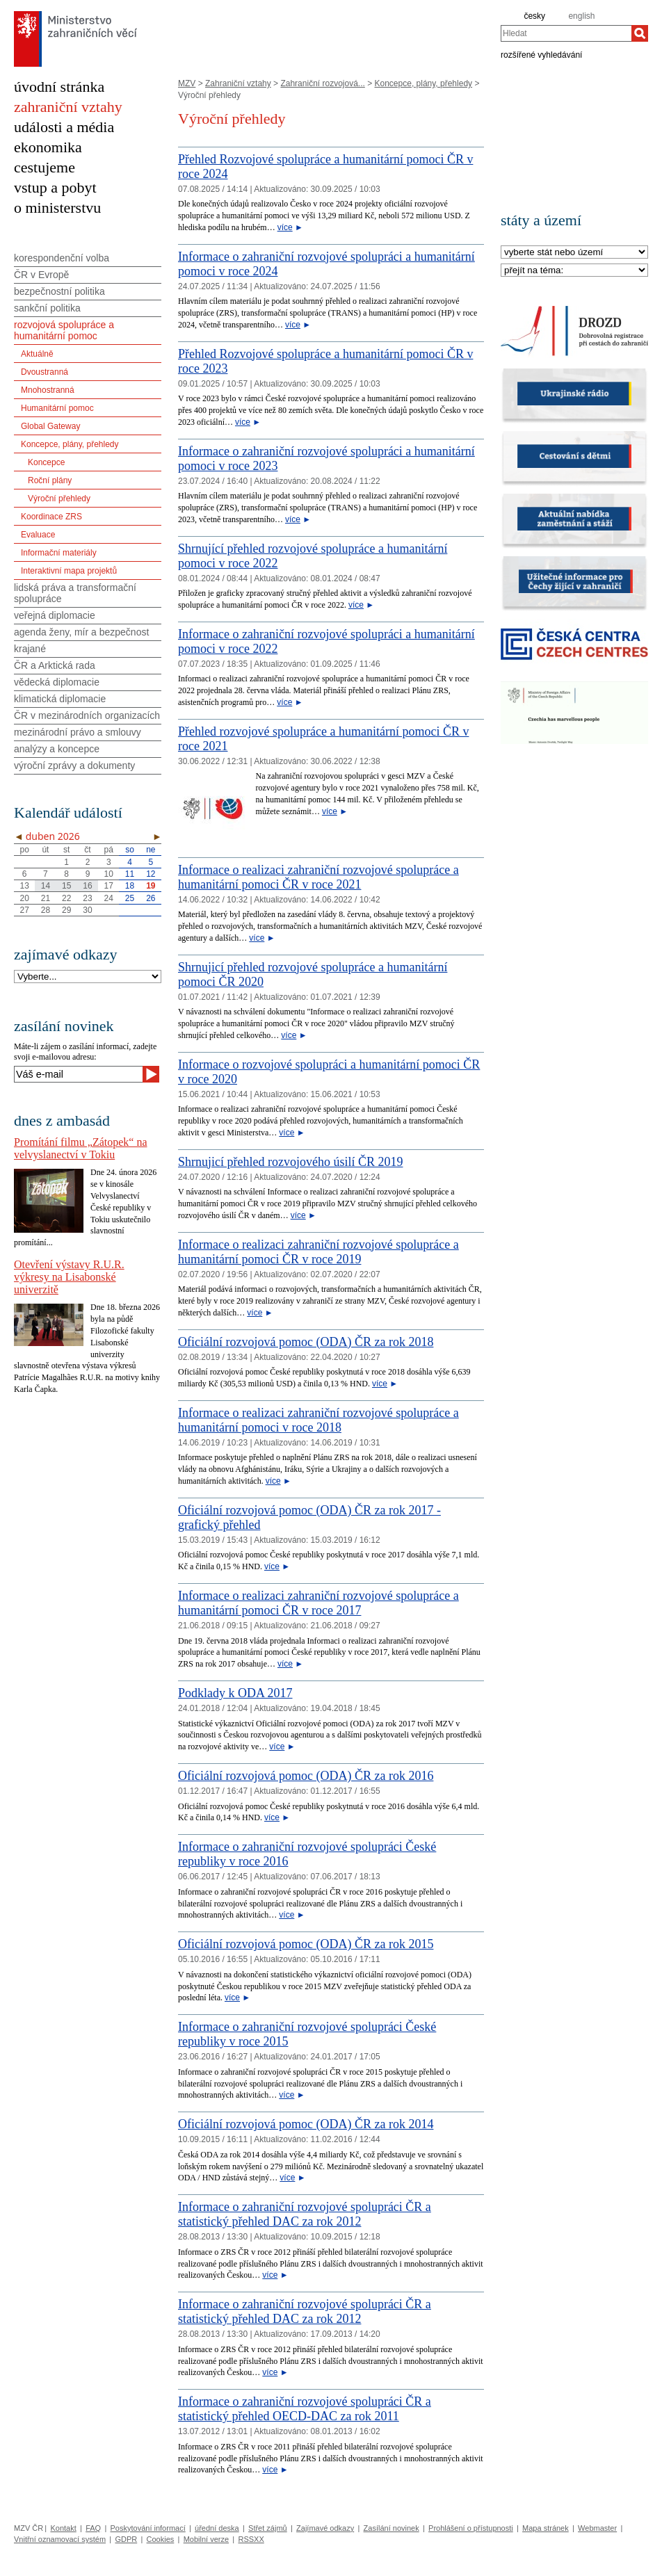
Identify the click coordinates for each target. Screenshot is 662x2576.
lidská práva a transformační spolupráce (75, 593)
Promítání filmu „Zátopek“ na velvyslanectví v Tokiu (80, 1148)
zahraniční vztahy (68, 106)
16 (87, 886)
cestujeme (44, 167)
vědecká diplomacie (56, 682)
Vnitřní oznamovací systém (60, 2539)
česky (534, 16)
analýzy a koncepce (56, 748)
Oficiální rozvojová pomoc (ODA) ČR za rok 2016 (305, 1776)
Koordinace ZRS (51, 516)
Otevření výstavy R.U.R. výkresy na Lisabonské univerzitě (69, 1276)
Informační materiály (59, 553)
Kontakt (63, 2528)
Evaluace (38, 535)
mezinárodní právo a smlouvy (77, 732)
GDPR (126, 2539)
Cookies (161, 2539)
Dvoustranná (44, 372)
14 (45, 886)
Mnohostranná (47, 390)
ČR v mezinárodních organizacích (87, 715)
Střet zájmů (267, 2528)
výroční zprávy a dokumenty (74, 765)
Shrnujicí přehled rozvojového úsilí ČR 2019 (290, 1162)
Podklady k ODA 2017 (235, 1693)
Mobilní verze (206, 2539)
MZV (186, 83)
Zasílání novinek (391, 2528)
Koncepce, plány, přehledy (424, 83)
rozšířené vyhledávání (541, 54)
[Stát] (574, 253)
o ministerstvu (57, 207)
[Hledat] (639, 33)
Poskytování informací (148, 2528)
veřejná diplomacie (54, 615)
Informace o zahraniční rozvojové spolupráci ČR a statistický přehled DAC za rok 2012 (304, 2214)
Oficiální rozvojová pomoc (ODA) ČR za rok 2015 (305, 1944)
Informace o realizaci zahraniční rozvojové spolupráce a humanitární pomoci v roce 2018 (318, 1420)
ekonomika (48, 147)
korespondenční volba (61, 258)
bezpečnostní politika (59, 291)
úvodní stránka (59, 86)
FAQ (93, 2528)
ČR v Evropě (41, 274)
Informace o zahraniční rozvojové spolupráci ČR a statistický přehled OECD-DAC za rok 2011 (304, 2409)
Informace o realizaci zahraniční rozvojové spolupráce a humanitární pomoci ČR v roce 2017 (318, 1603)
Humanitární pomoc (57, 408)
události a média (64, 127)
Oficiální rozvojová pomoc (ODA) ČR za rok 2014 (305, 2124)
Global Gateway (50, 426)
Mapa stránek (545, 2528)
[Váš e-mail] (78, 1074)
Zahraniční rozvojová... (322, 83)
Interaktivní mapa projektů (69, 571)
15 (66, 886)
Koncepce (46, 462)
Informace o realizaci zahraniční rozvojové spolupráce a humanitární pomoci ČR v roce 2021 (318, 877)
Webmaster (597, 2528)
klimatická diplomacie (60, 698)
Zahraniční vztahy (238, 83)
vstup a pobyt (55, 187)
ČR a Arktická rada (54, 665)
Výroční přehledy (59, 498)
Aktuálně (37, 354)
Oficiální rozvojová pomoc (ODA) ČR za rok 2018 (305, 1342)
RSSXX (251, 2539)
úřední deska (217, 2528)
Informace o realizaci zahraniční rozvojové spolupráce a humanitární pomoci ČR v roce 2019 (318, 1252)
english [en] (581, 16)
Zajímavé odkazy (325, 2528)
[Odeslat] (151, 1074)
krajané (30, 648)
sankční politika (47, 308)
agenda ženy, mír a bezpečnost (81, 632)
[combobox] (566, 33)
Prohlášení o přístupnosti (470, 2528)
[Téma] (574, 271)
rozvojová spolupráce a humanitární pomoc (64, 330)
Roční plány (50, 480)
